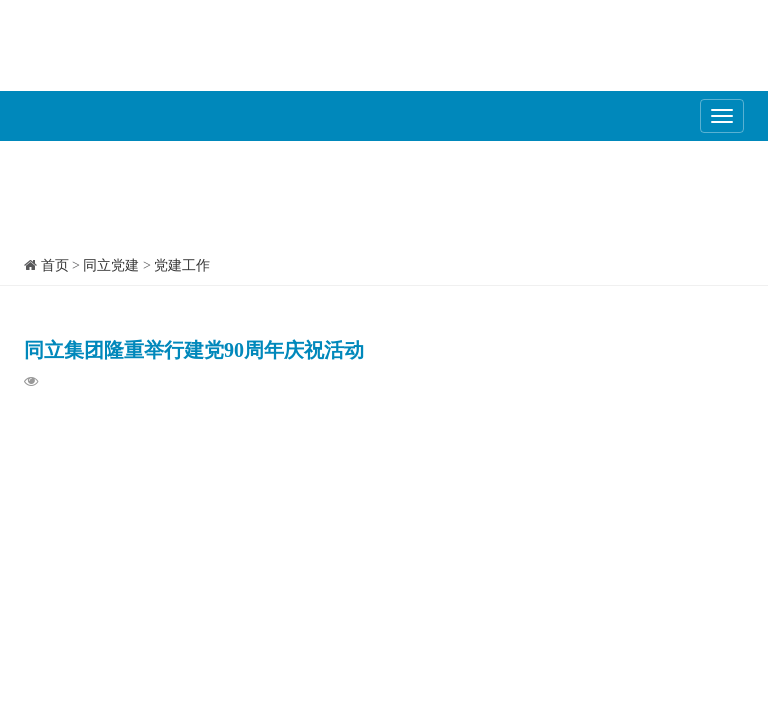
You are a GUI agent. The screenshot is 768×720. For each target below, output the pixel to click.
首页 (55, 265)
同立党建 (111, 265)
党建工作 (182, 265)
